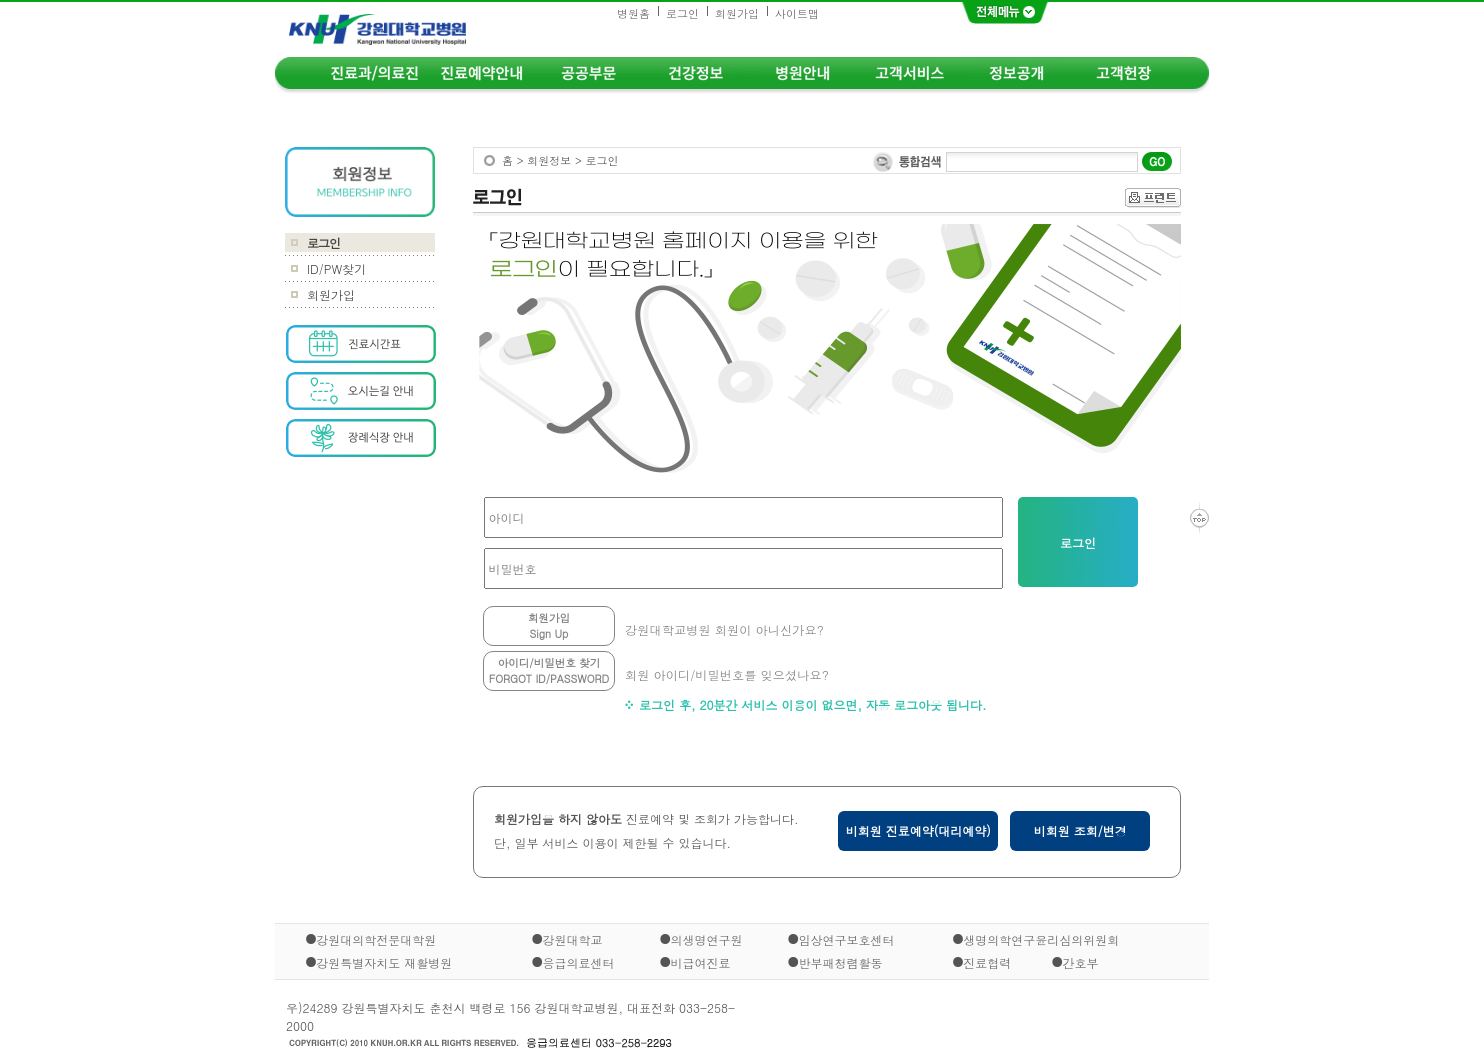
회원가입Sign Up (549, 625)
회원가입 (737, 13)
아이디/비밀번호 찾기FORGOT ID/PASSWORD (549, 670)
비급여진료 (700, 961)
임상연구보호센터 (846, 939)
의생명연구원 (706, 939)
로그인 (682, 13)
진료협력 (987, 962)
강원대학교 (573, 939)
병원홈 (633, 13)
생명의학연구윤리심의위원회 (1041, 939)
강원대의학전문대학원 (376, 939)
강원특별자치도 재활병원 (384, 961)
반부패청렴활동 (840, 961)
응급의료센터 (579, 961)
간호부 (1081, 962)
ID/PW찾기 (336, 268)
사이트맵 (797, 13)
